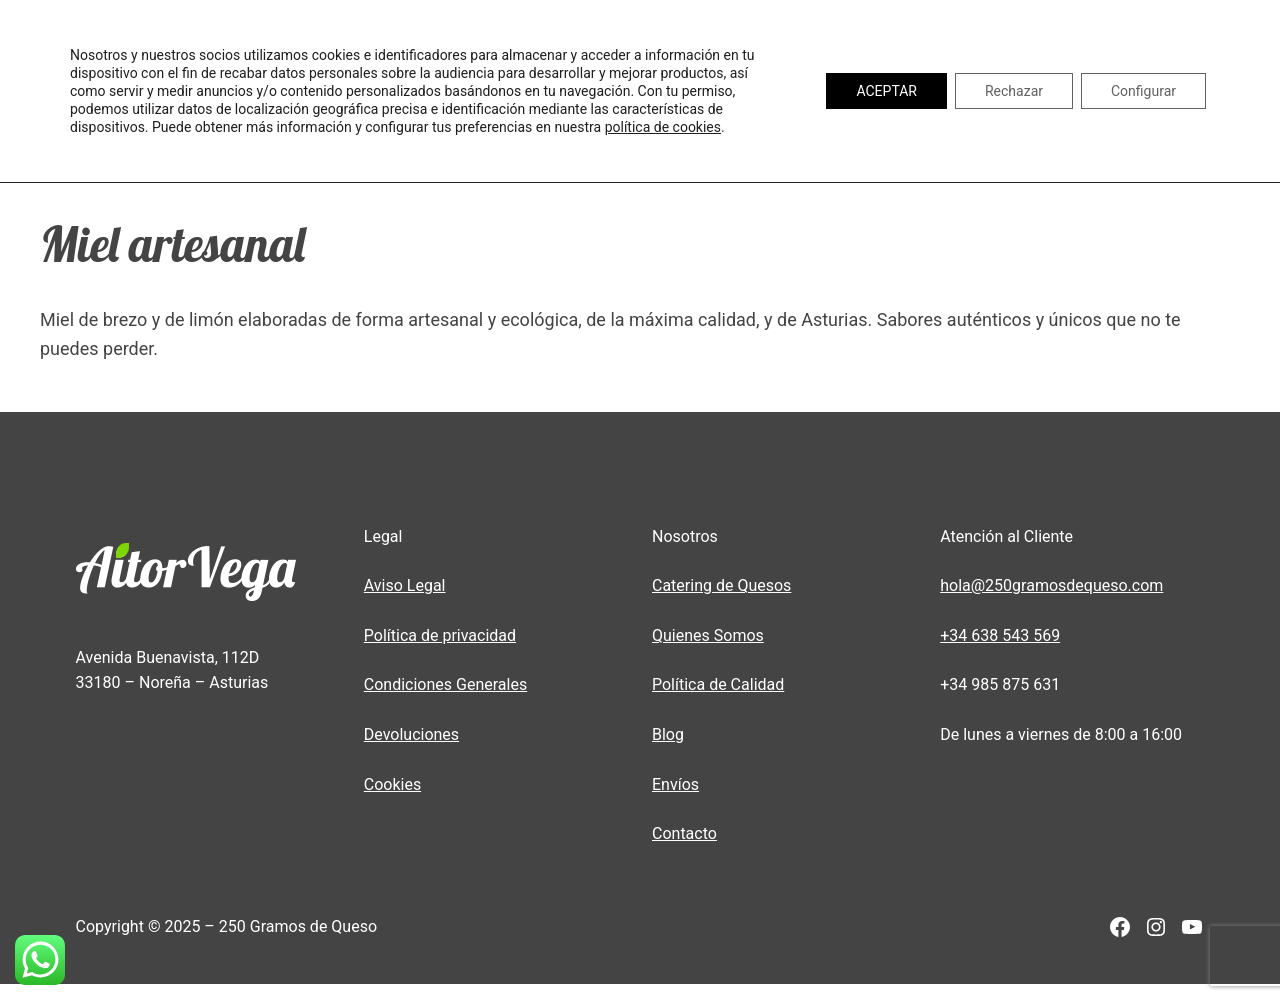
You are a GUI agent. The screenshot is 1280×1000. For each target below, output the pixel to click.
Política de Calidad (718, 684)
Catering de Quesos (721, 585)
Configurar (1143, 91)
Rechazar (1014, 91)
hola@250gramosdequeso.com (1051, 585)
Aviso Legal (405, 585)
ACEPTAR (886, 91)
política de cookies (663, 127)
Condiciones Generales (445, 684)
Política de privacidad (440, 635)
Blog (668, 734)
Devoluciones (411, 734)
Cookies (392, 784)
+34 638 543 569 (1000, 635)
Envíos (675, 784)
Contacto (684, 833)
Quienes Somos (708, 635)
